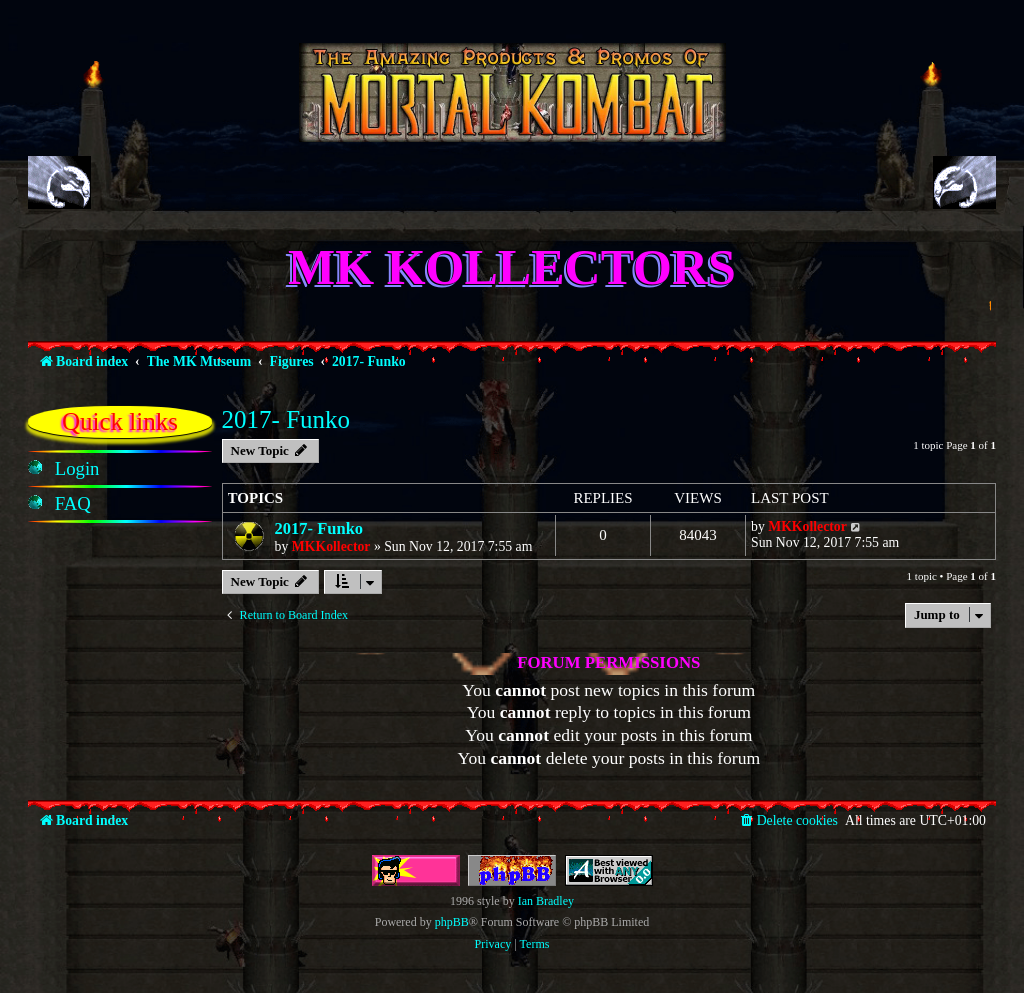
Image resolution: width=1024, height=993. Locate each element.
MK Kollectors (512, 267)
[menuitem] (77, 469)
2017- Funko (286, 419)
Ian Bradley (546, 901)
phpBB (452, 922)
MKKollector (331, 546)
